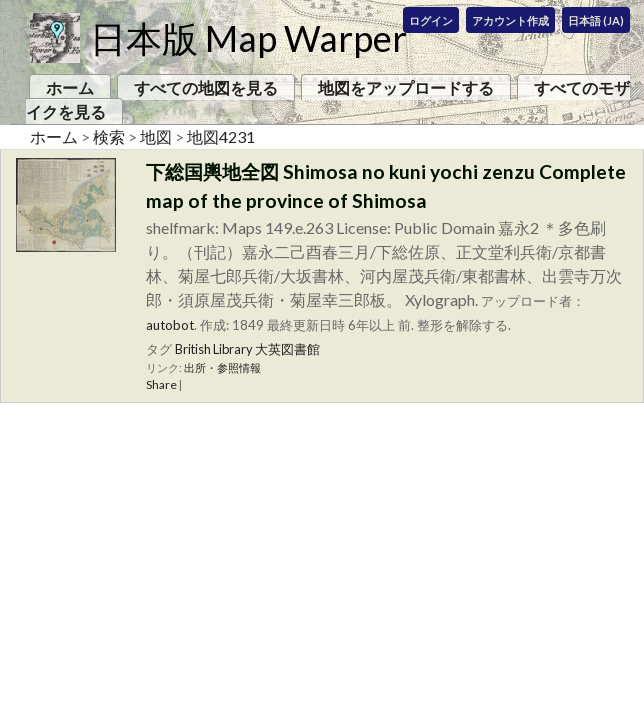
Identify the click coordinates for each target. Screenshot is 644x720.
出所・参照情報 (222, 367)
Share (161, 384)
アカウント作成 (510, 20)
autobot (170, 325)
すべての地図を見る (206, 87)
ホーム (70, 87)
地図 (156, 136)
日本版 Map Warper (248, 38)
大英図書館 (287, 349)
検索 (109, 136)
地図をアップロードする (406, 87)
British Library (214, 349)
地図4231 (221, 136)
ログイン (431, 20)
